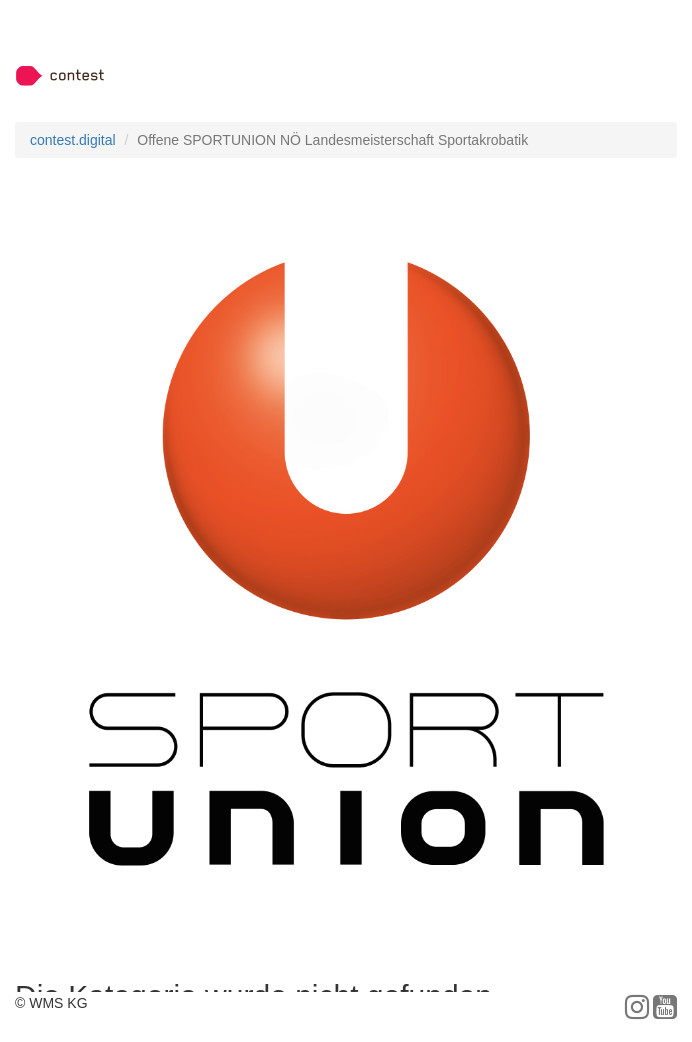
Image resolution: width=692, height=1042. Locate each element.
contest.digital (73, 140)
